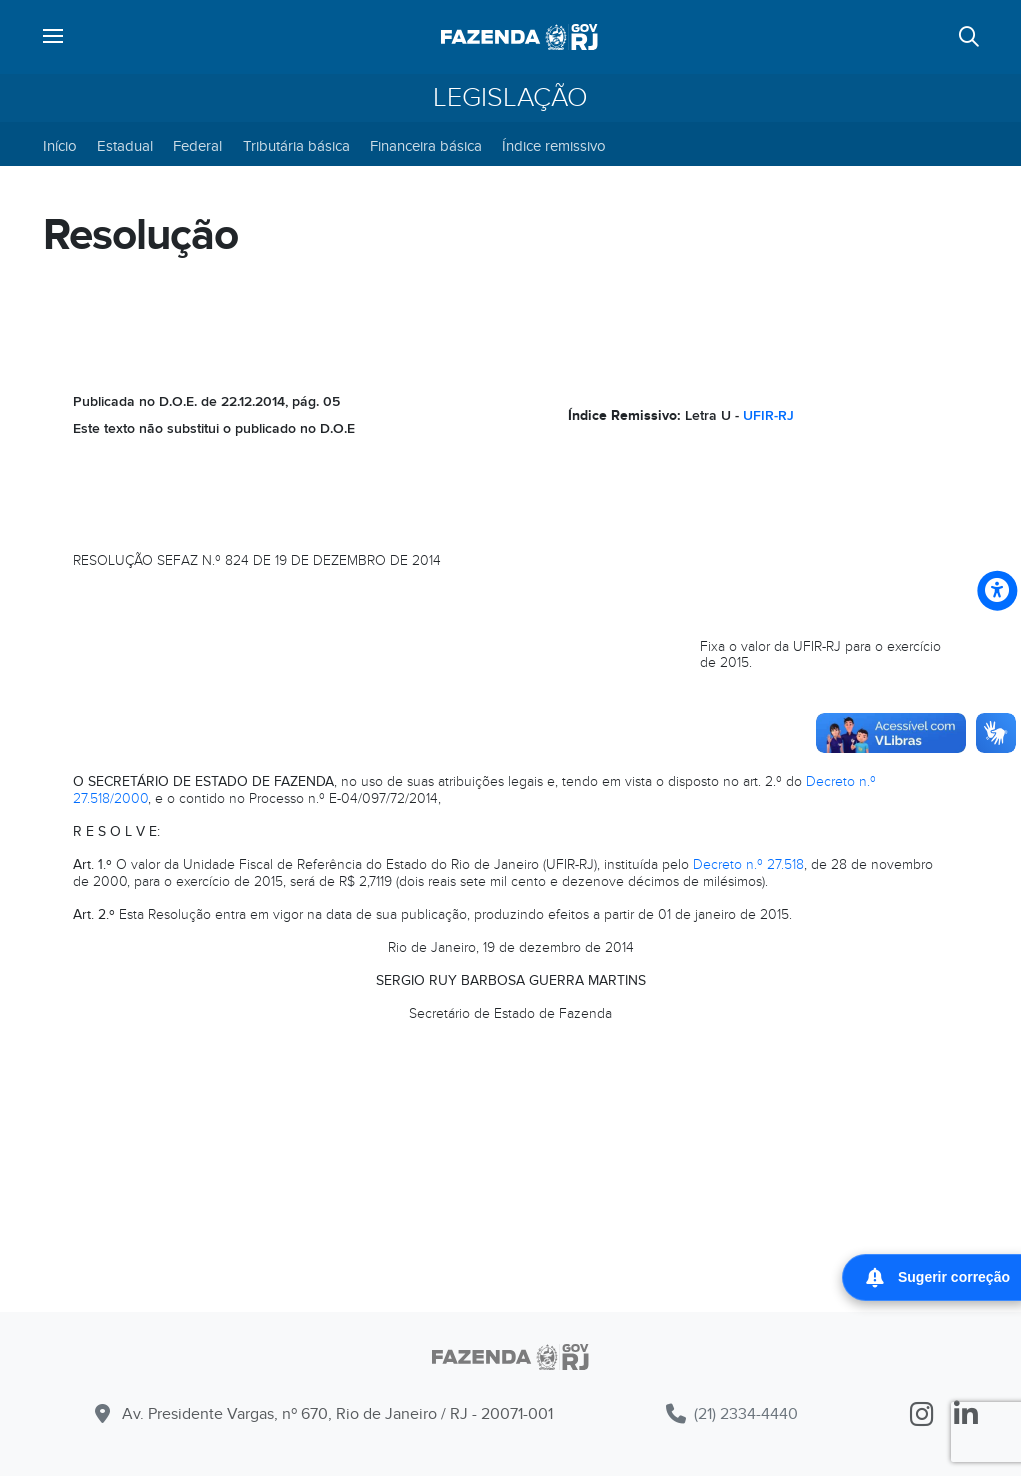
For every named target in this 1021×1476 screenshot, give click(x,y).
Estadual (125, 146)
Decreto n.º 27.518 (748, 864)
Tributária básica (296, 146)
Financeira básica (426, 146)
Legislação (510, 98)
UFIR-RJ (768, 415)
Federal (197, 146)
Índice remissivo (554, 146)
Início (60, 146)
